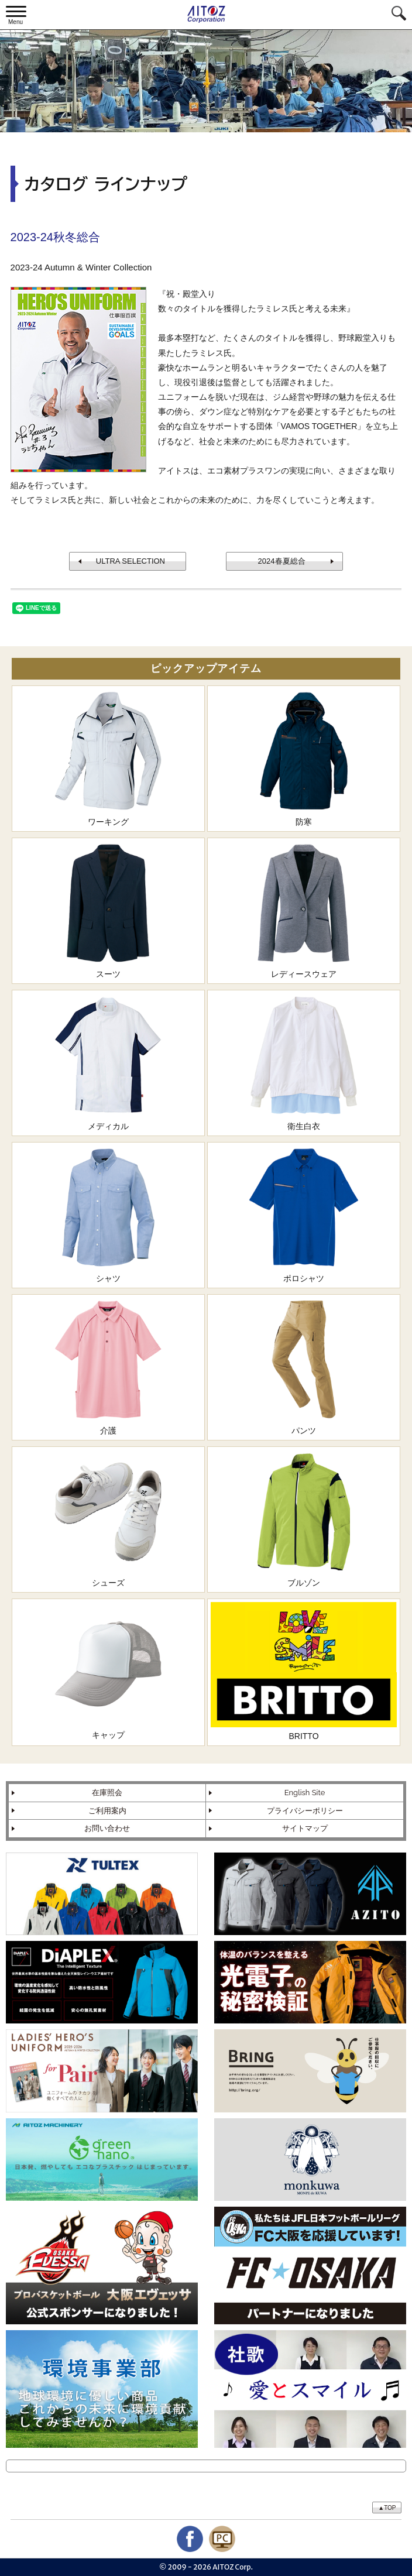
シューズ (108, 1518)
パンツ (304, 1366)
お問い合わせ (107, 1828)
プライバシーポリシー (305, 1810)
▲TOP (387, 2508)
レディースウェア (304, 910)
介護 (108, 1366)
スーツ (108, 910)
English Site (304, 1792)
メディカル (108, 1062)
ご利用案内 (107, 1810)
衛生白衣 (304, 1062)
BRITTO (304, 1671)
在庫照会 (107, 1792)
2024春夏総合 (281, 561)
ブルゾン (304, 1518)
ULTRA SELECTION (130, 561)
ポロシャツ (304, 1214)
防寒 (304, 757)
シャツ (108, 1214)
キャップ (108, 1671)
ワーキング (108, 757)
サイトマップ (305, 1828)
